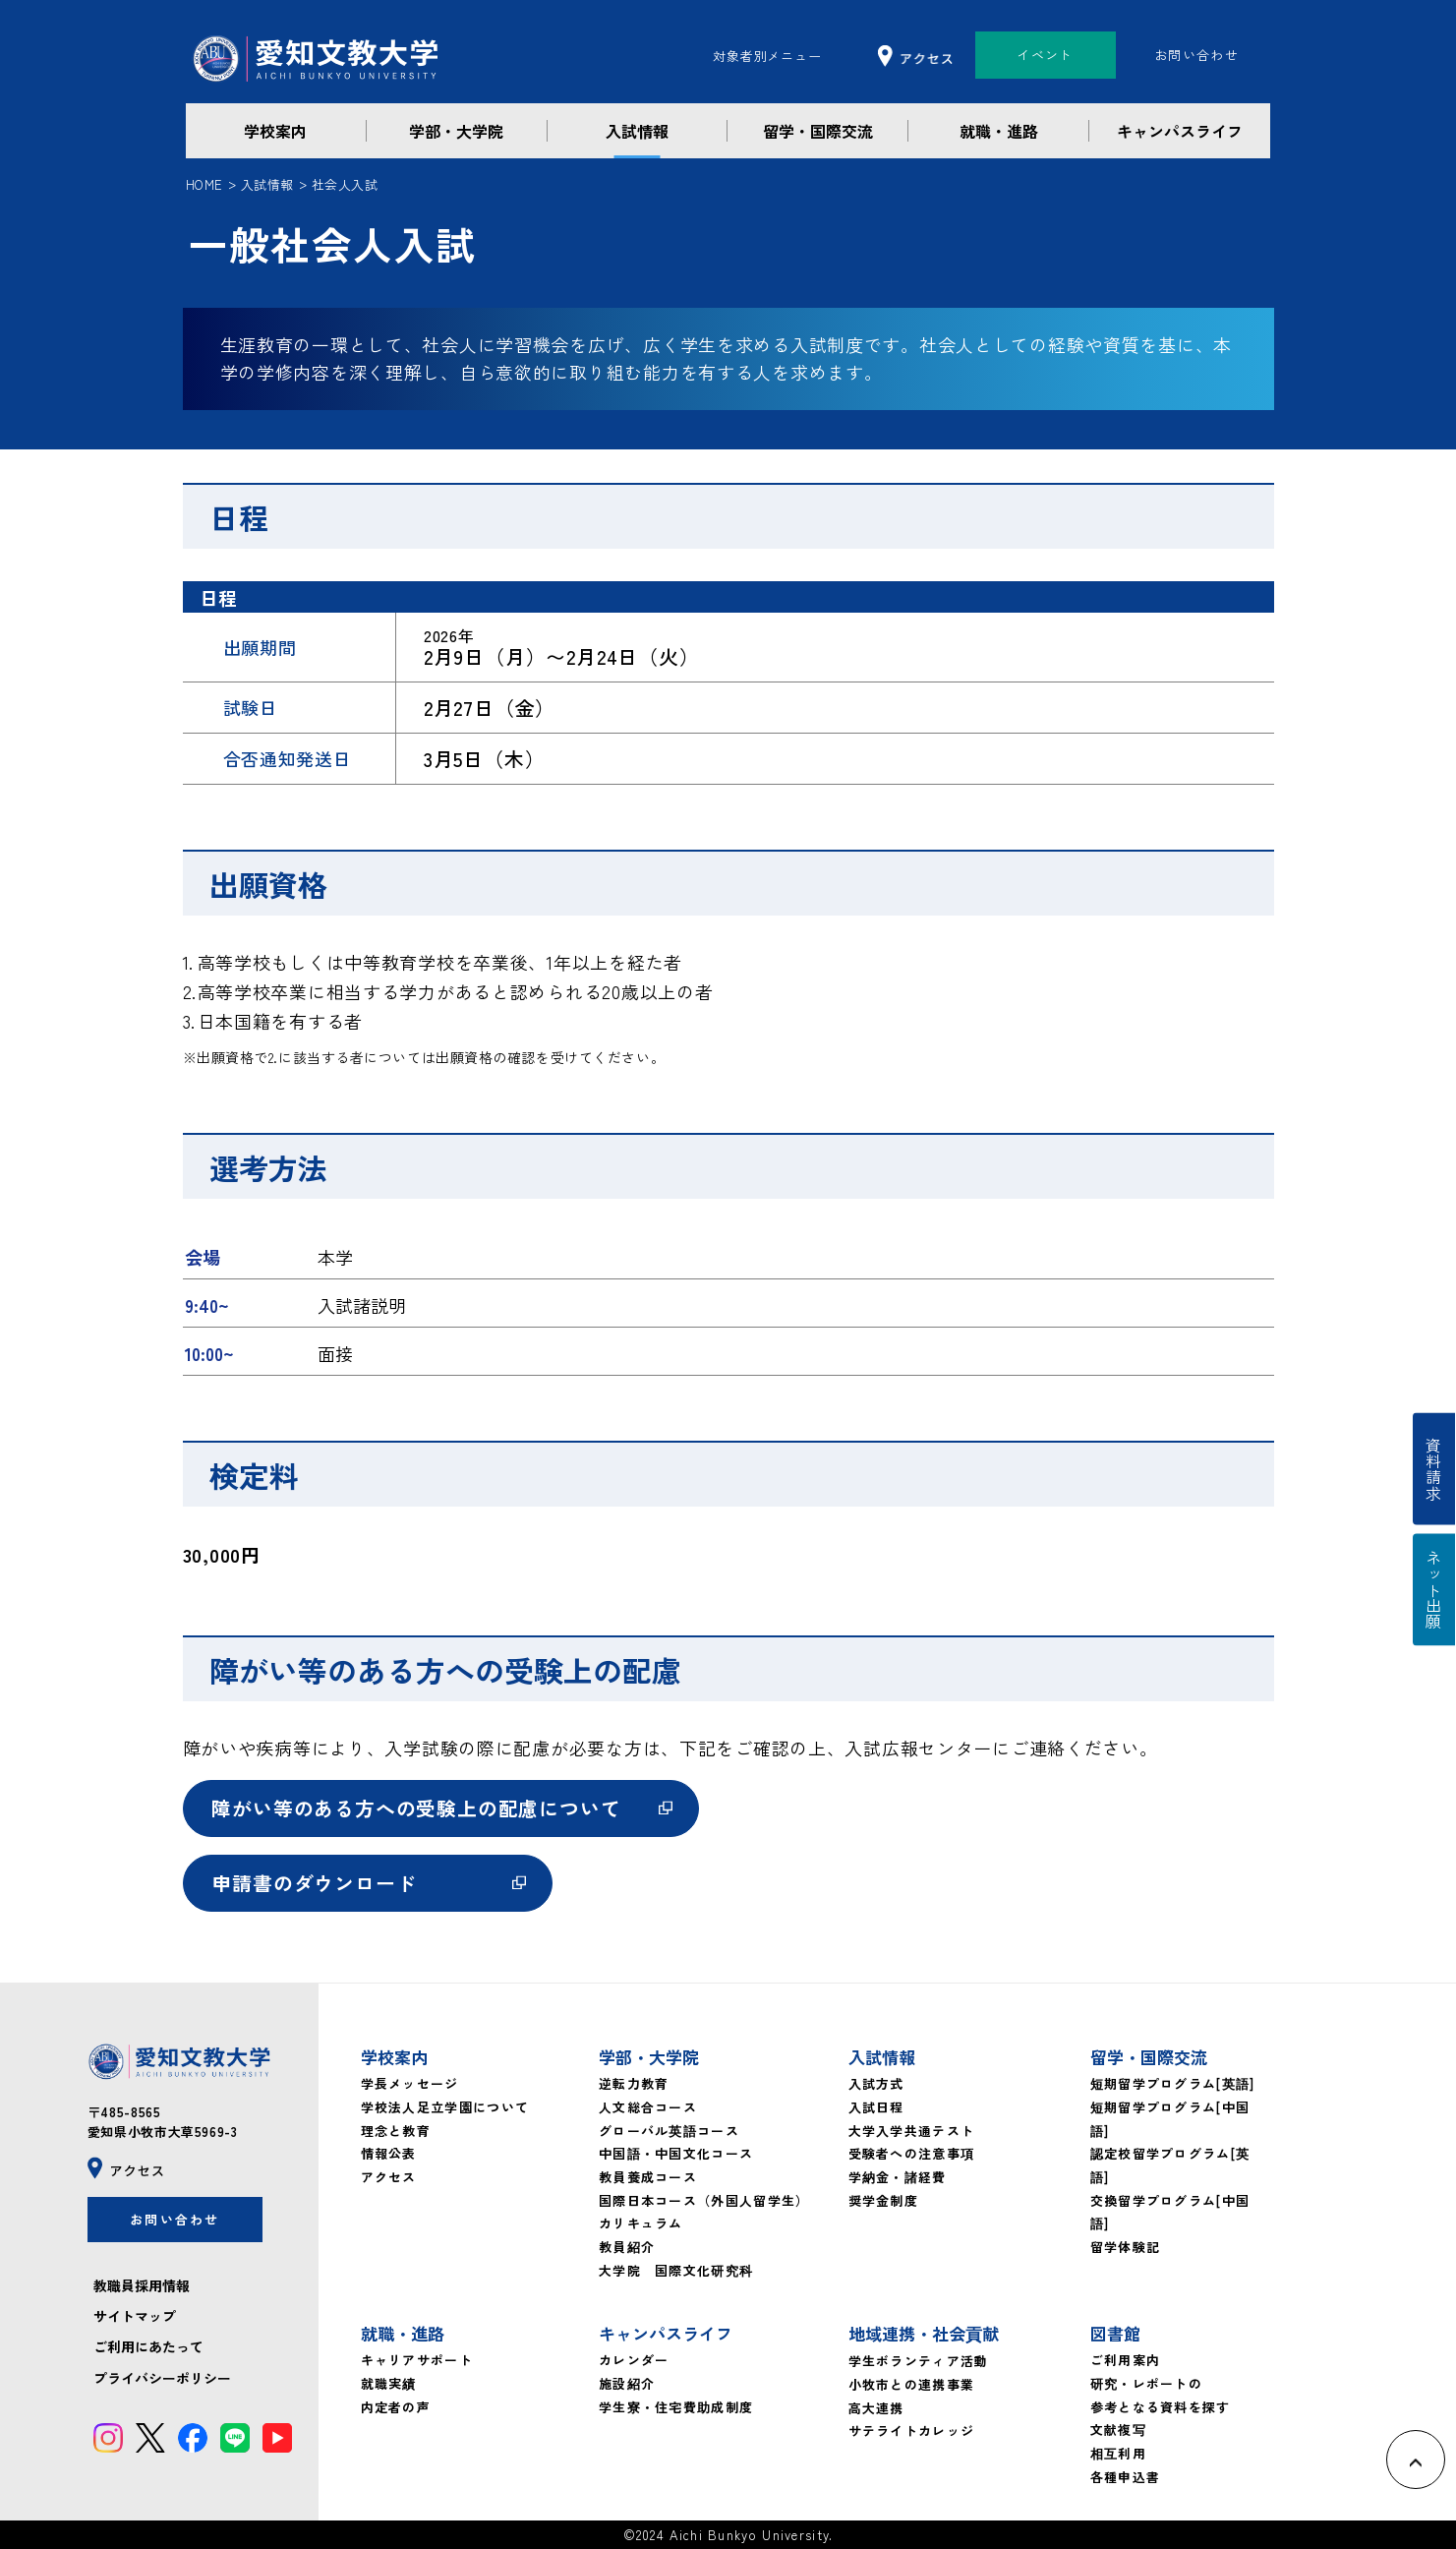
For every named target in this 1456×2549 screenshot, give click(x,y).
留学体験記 (1125, 2246)
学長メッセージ (410, 2083)
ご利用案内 (1125, 2359)
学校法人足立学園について (445, 2107)
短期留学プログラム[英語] (1172, 2083)
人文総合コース (648, 2107)
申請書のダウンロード (314, 1882)
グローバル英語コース (669, 2129)
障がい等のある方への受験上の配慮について (416, 1808)
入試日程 (876, 2107)
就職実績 (389, 2383)
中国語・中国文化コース (676, 2153)
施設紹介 (627, 2383)
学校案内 (275, 131)
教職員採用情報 (141, 2285)
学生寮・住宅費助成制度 (676, 2406)
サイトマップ (134, 2317)
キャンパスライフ (1180, 131)
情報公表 (389, 2153)
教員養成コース (648, 2176)
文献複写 (1118, 2429)
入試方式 (876, 2083)
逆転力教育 (634, 2083)
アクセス (389, 2176)
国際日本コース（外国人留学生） (704, 2199)
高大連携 (876, 2407)
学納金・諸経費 (897, 2176)
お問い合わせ (1196, 54)
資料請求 (1434, 1469)
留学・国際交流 (818, 131)
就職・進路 (999, 131)
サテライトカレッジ (911, 2430)
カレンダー (634, 2359)
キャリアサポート (417, 2359)
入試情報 (637, 131)
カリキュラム (641, 2223)
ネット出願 (1434, 1590)
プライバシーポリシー (162, 2378)
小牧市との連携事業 (911, 2384)
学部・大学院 (456, 131)
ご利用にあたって (148, 2347)
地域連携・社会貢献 (923, 2333)
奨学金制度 (883, 2199)
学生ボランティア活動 (918, 2360)
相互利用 (1118, 2453)
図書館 (1115, 2333)
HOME (204, 184)
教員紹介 (627, 2246)
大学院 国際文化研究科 (676, 2269)
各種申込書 (1125, 2475)
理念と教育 (396, 2129)
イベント (1045, 54)
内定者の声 (396, 2406)
